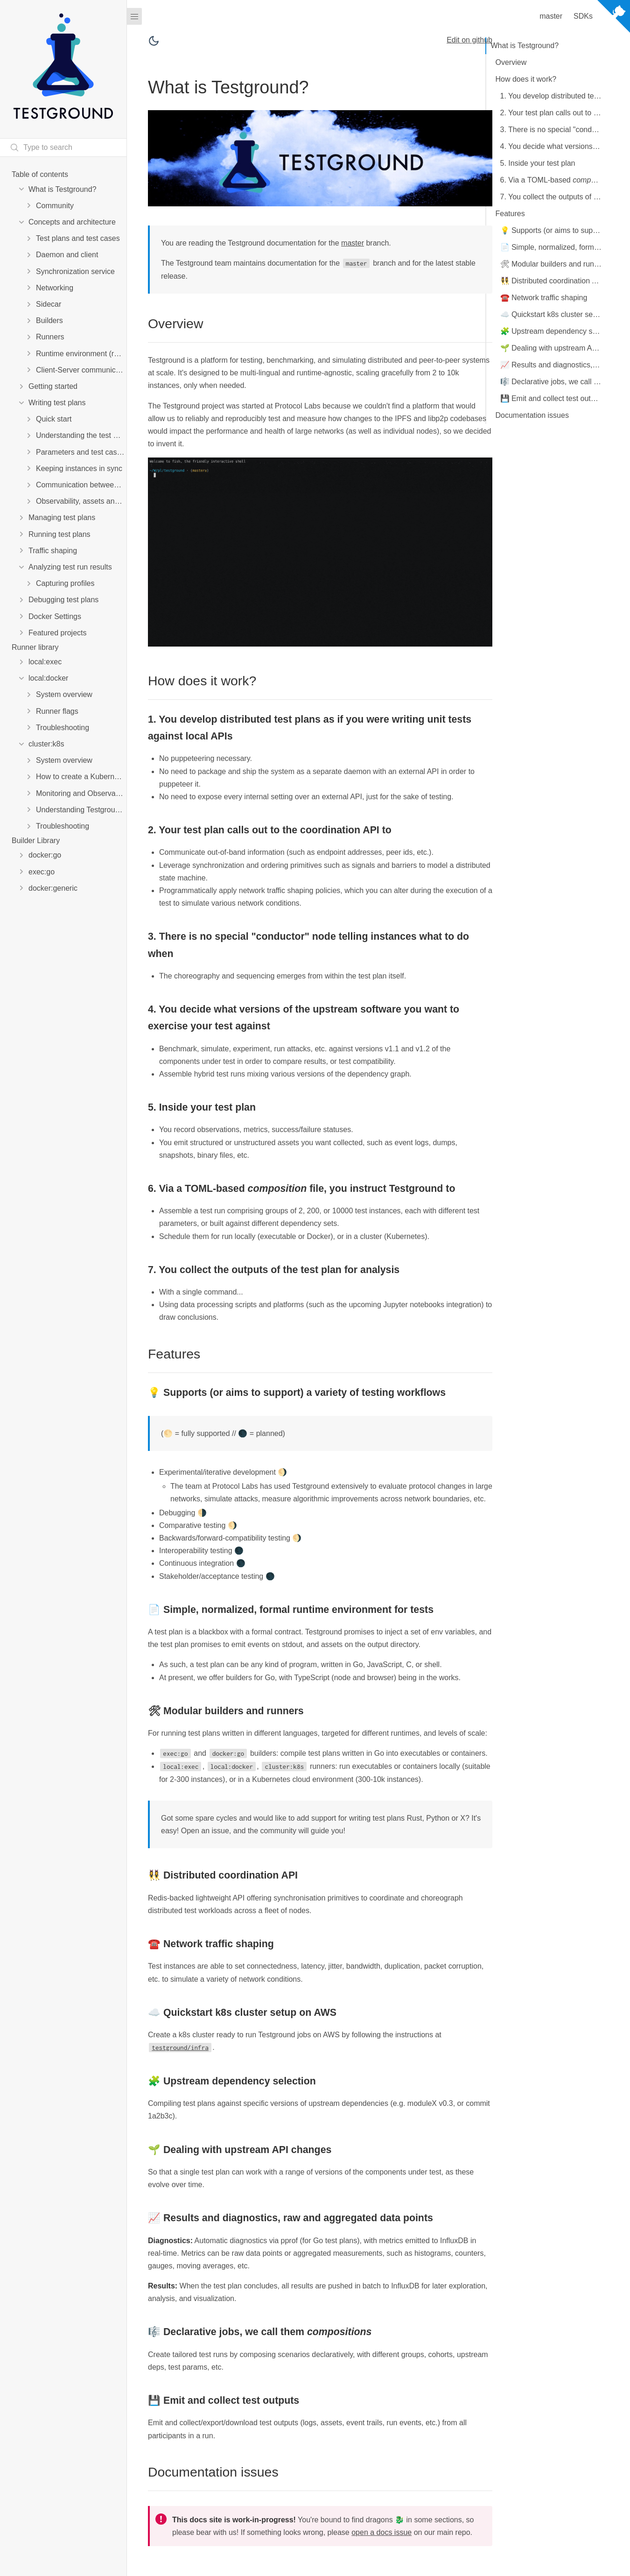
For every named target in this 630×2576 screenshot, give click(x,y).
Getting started (52, 386)
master (352, 243)
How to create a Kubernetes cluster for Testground (81, 777)
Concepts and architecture (72, 222)
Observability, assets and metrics (81, 501)
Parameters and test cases (80, 452)
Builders (49, 320)
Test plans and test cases (78, 238)
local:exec (45, 662)
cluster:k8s (46, 744)
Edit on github (469, 40)
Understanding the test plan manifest (81, 435)
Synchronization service (75, 271)
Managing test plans (61, 517)
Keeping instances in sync (79, 468)
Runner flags (57, 711)
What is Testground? (62, 189)
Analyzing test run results (70, 567)
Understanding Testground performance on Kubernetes (81, 810)
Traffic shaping (52, 551)
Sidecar (48, 304)
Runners (50, 337)
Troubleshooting (62, 728)
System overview (64, 694)
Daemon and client (67, 255)
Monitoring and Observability (81, 793)
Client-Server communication (81, 370)
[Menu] (134, 16)
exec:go (41, 872)
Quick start (53, 419)
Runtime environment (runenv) (81, 354)
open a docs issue (381, 2532)
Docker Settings (54, 616)
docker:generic (52, 888)
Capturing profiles (65, 583)
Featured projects (57, 633)
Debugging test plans (63, 600)
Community (55, 206)
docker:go (44, 855)
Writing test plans (56, 403)
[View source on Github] (613, 18)
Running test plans (59, 534)
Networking (54, 288)
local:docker (48, 678)
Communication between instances (81, 485)
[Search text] (63, 148)
